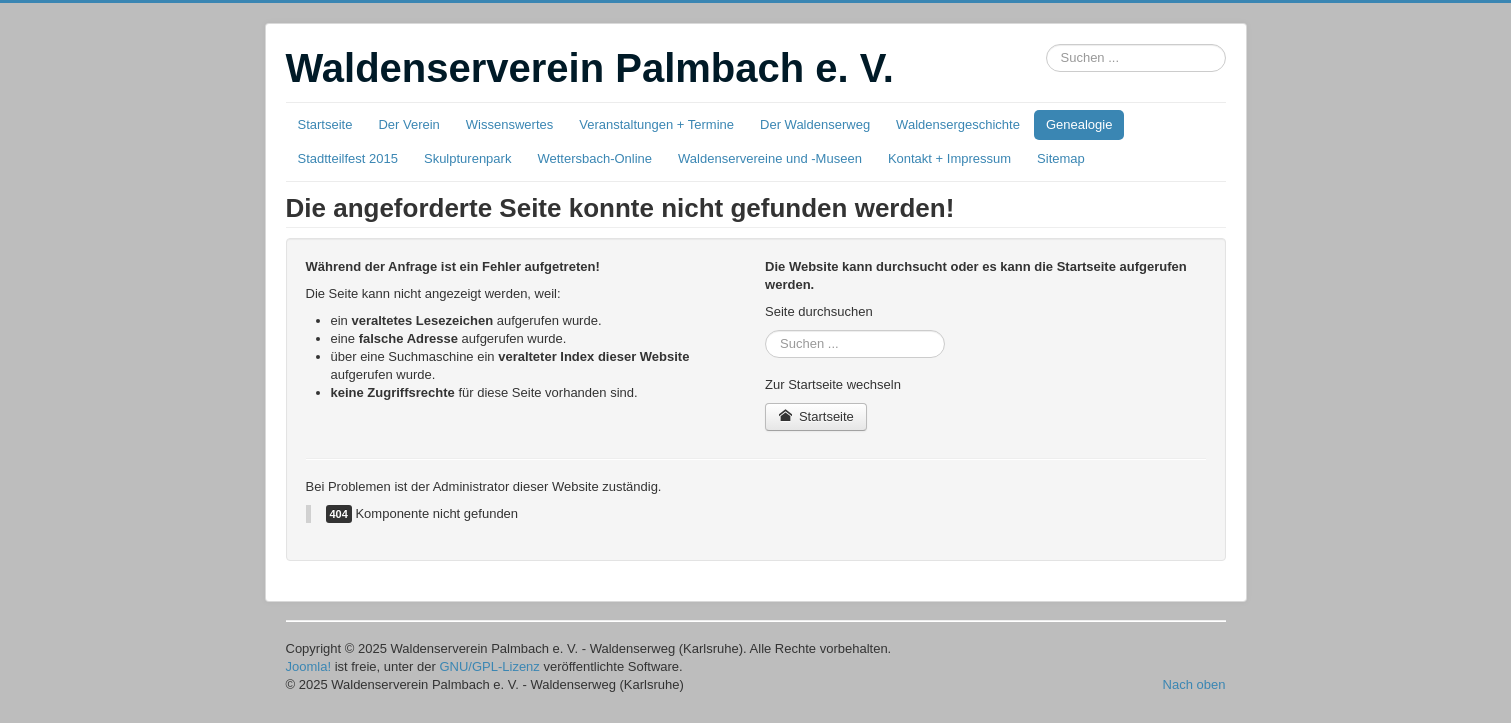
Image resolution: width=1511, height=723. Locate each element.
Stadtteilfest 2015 (348, 158)
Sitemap (1061, 158)
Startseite (325, 124)
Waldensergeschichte (958, 124)
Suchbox (1046, 44)
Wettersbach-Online (594, 158)
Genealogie (1079, 124)
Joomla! (309, 666)
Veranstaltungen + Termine (656, 124)
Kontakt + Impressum (949, 158)
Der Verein (408, 124)
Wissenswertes (509, 124)
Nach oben (1194, 684)
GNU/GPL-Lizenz (489, 666)
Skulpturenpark (467, 158)
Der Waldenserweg (815, 124)
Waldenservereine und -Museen (770, 158)
